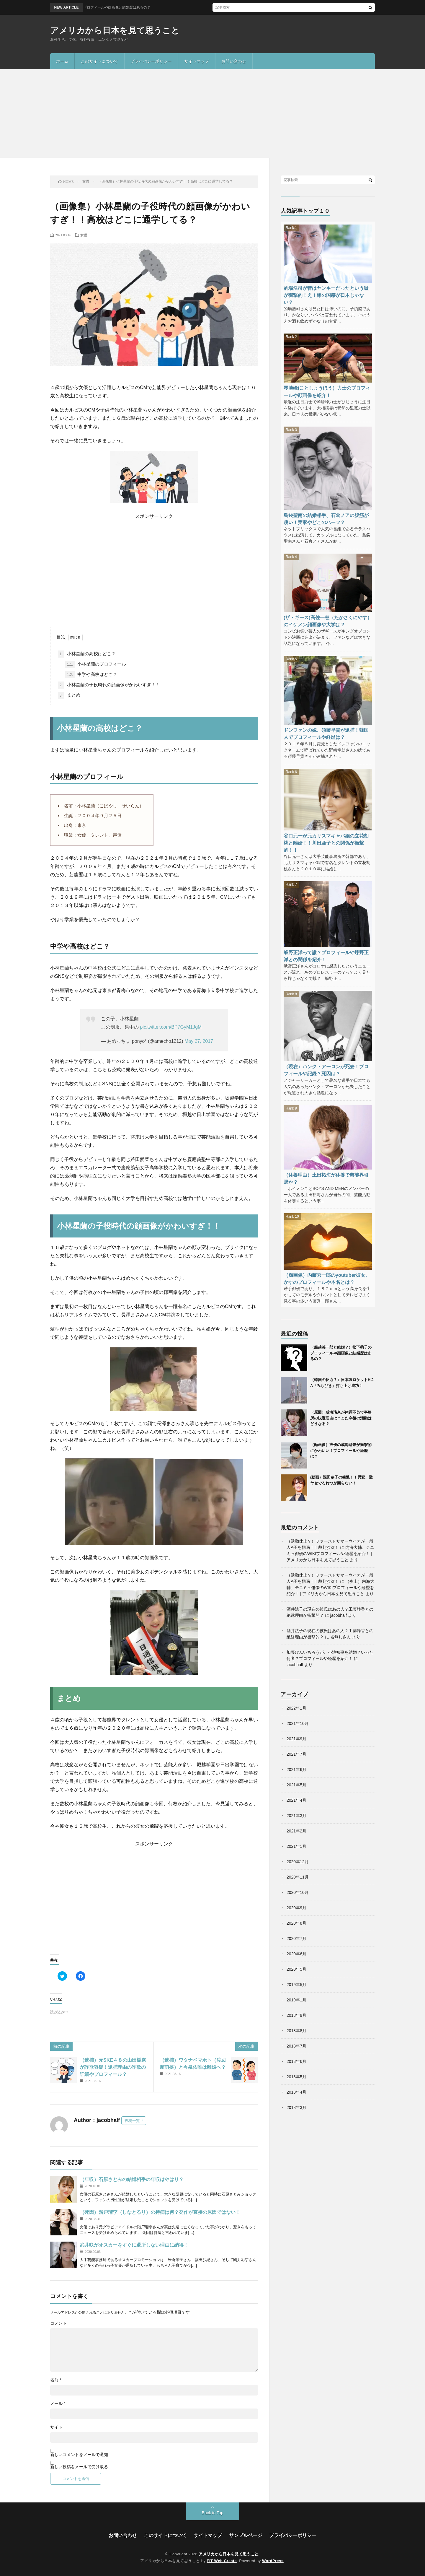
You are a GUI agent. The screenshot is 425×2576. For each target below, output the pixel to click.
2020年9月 (296, 1907)
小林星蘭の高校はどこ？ (87, 654)
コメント (58, 2323)
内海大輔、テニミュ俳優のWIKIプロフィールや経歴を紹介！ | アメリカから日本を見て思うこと (330, 1553)
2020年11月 (298, 1877)
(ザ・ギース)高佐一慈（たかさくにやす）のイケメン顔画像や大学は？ (328, 621)
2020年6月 (296, 1953)
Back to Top (212, 2512)
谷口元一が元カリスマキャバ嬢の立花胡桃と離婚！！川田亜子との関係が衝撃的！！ (326, 843)
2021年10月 (298, 1723)
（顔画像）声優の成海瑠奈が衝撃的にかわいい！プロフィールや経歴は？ (341, 1450)
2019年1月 (296, 2000)
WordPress (273, 2561)
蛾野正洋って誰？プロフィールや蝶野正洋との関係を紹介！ (326, 956)
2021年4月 (296, 1800)
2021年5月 (296, 1785)
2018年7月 (296, 2046)
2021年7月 (296, 1754)
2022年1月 (296, 1708)
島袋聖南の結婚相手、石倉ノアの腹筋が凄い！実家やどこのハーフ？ (326, 519)
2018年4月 (296, 2092)
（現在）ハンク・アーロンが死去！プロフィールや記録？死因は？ (326, 1070)
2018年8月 (296, 2030)
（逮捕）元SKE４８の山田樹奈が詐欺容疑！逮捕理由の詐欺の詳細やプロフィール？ (113, 2067)
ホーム (62, 61)
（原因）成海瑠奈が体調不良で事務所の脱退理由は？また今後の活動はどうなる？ (341, 1418)
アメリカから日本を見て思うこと (115, 31)
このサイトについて (99, 61)
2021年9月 (296, 1738)
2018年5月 (296, 2076)
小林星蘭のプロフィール (95, 664)
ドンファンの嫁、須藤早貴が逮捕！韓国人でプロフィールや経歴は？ (326, 733)
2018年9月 (296, 2015)
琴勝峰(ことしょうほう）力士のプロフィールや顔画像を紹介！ (327, 391)
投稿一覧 (132, 2120)
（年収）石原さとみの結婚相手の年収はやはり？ (132, 2179)
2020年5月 (296, 1969)
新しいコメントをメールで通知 (79, 2454)
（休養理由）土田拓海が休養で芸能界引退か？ (326, 1178)
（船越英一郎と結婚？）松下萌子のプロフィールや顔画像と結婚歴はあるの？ (341, 1353)
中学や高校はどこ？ (91, 674)
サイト (56, 2427)
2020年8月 (296, 1923)
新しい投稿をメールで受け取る (79, 2466)
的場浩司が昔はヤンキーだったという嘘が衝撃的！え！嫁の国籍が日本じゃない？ (326, 295)
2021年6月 (296, 1769)
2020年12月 (298, 1861)
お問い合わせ (233, 61)
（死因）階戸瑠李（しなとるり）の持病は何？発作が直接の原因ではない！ (160, 2212)
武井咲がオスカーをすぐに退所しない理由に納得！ (134, 2245)
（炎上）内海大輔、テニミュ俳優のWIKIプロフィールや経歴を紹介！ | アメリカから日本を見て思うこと (330, 1587)
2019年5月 (296, 1984)
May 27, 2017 (198, 1041)
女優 (83, 235)
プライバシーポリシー (151, 61)
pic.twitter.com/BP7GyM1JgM (171, 1027)
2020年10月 (298, 1892)
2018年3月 (296, 2107)
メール (57, 2403)
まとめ (69, 695)
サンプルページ (245, 2535)
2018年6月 (296, 2061)
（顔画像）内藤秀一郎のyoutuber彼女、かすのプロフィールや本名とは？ (327, 1278)
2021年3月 (296, 1815)
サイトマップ (196, 61)
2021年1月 (296, 1846)
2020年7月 (296, 1938)
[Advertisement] (212, 113)
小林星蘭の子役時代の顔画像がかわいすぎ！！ (109, 685)
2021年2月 (296, 1831)
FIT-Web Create (222, 2561)
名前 (55, 2380)
